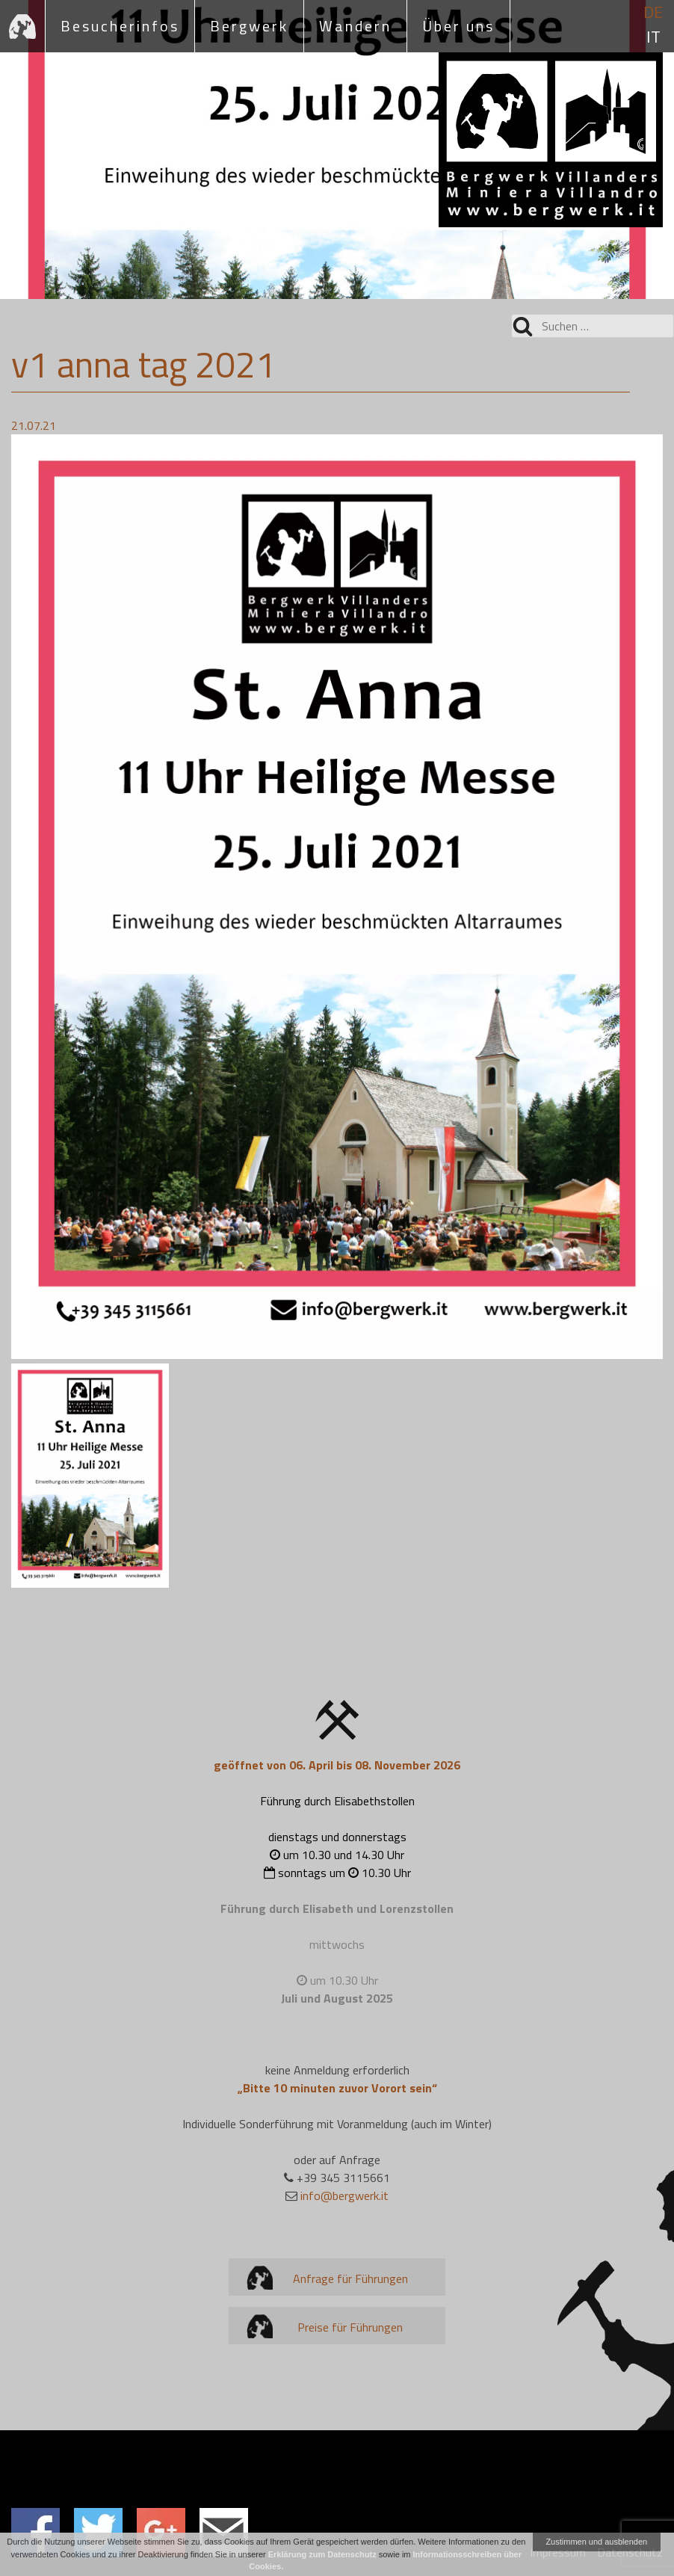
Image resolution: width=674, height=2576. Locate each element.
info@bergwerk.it (344, 2195)
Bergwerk (249, 25)
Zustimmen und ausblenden (596, 2541)
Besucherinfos (120, 25)
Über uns (458, 25)
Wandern (355, 25)
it (653, 37)
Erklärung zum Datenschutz (322, 2554)
